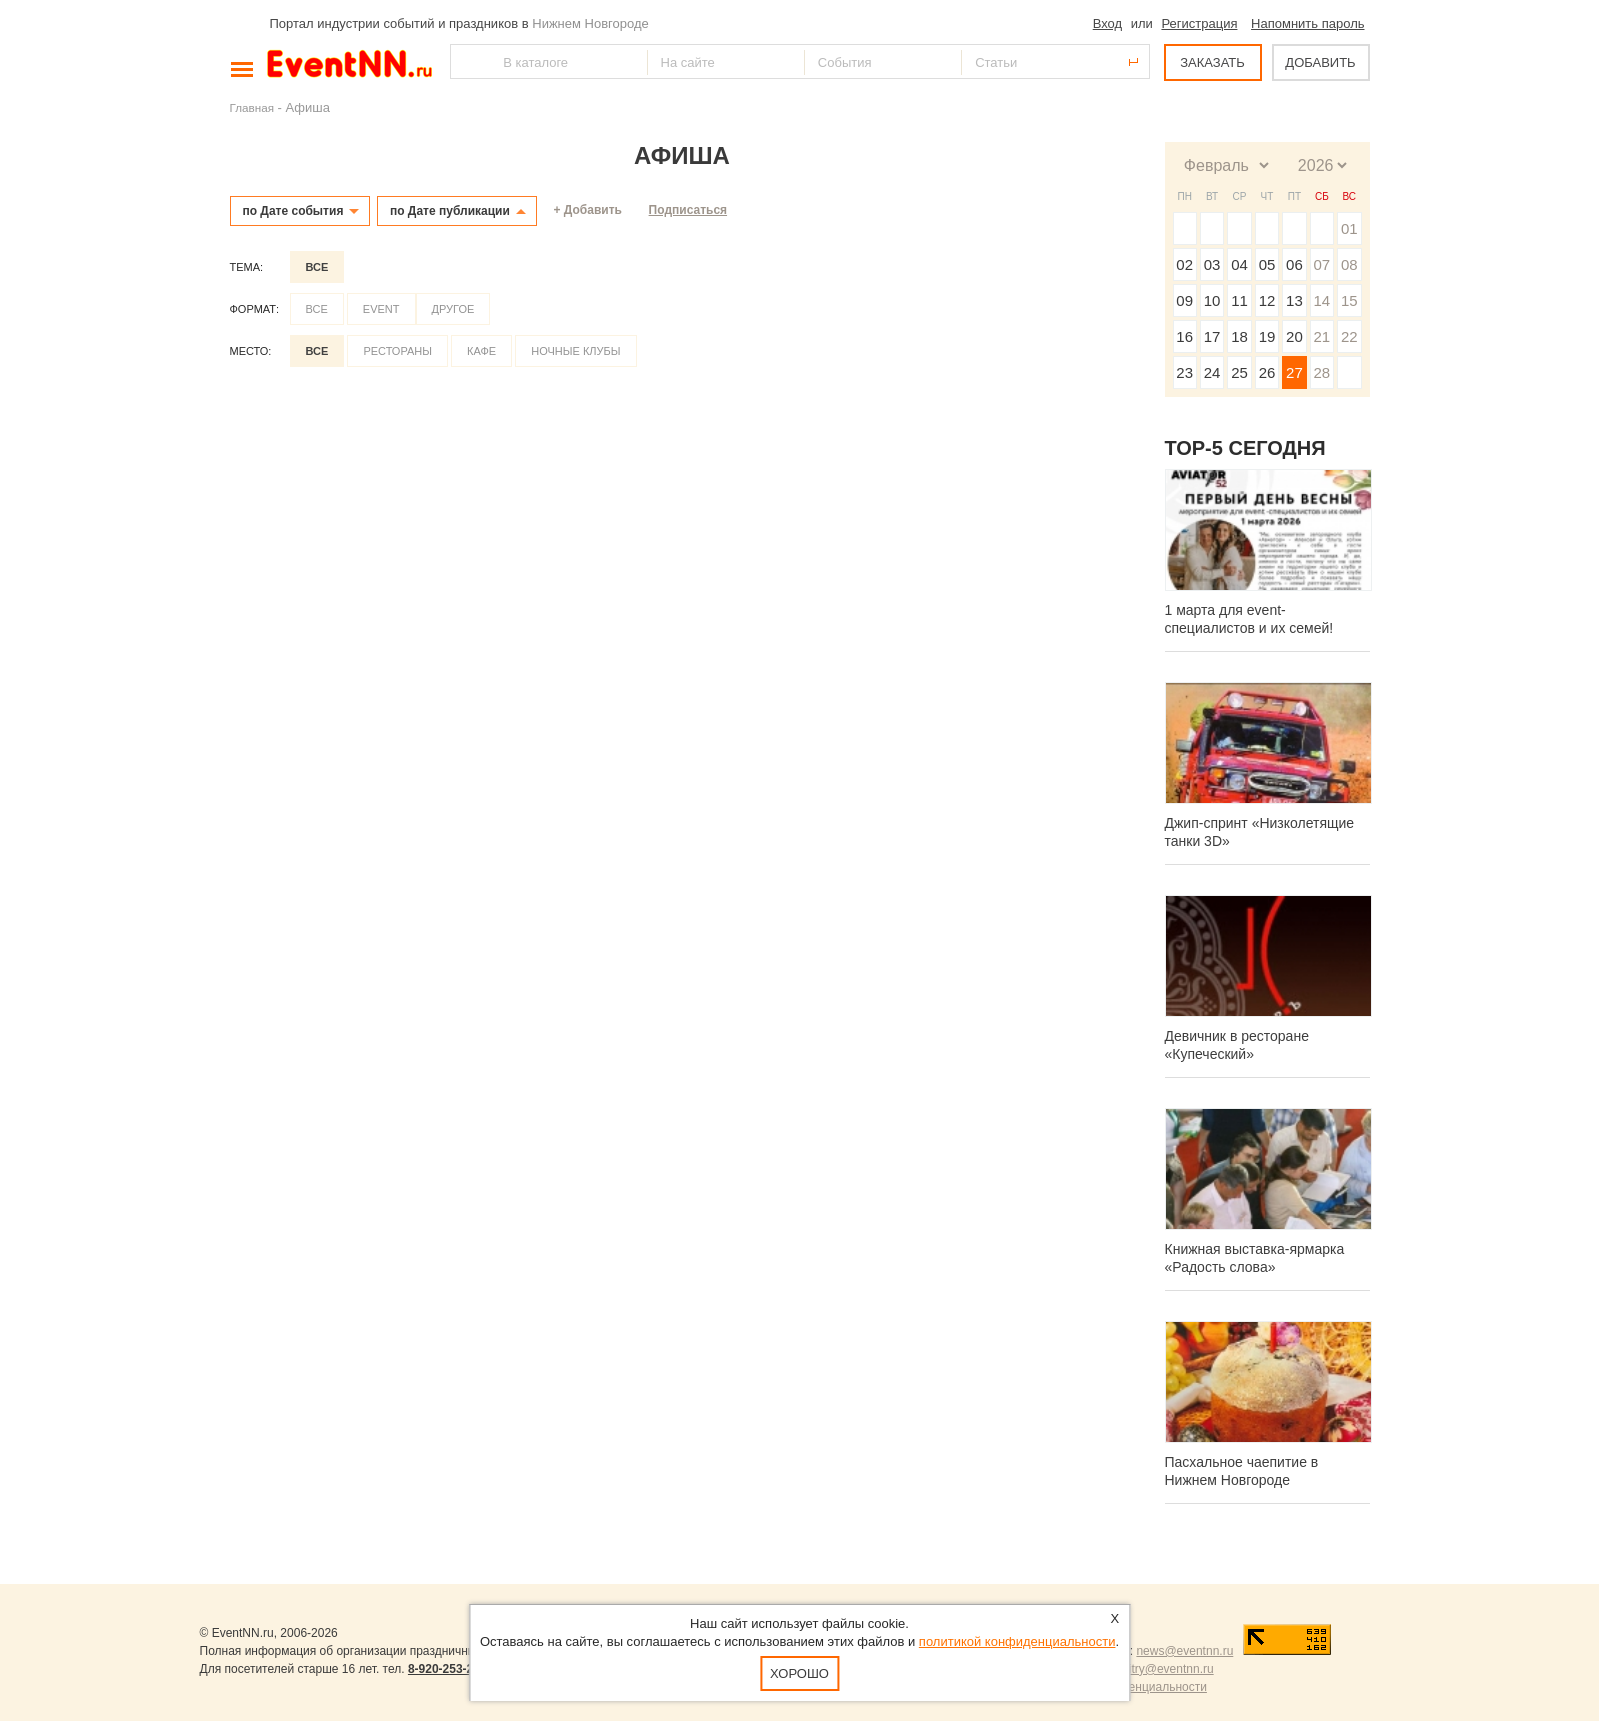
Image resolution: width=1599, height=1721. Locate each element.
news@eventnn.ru (1184, 1651)
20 (1294, 336)
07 (1321, 264)
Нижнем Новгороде (590, 23)
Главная (252, 107)
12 (1267, 300)
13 (1294, 300)
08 (1349, 264)
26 (1267, 372)
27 (1294, 372)
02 (1184, 264)
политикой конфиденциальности (1017, 1641)
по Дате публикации (450, 211)
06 (1294, 264)
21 (1321, 336)
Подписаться (688, 210)
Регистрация (1199, 23)
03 (1212, 264)
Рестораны (397, 351)
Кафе (481, 351)
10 (1212, 300)
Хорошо (799, 1673)
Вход (1107, 23)
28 (1321, 372)
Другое (453, 309)
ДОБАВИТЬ (1320, 62)
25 (1239, 372)
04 (1239, 264)
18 (1239, 336)
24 (1212, 372)
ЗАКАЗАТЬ (1212, 62)
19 (1267, 336)
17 (1212, 336)
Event (381, 309)
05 (1267, 264)
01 (1349, 228)
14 (1321, 300)
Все (317, 267)
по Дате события (293, 211)
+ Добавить (588, 210)
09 (1184, 300)
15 (1349, 300)
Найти (467, 61)
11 (1239, 300)
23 (1184, 372)
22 (1349, 336)
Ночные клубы (575, 351)
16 (1184, 336)
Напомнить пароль (1307, 23)
